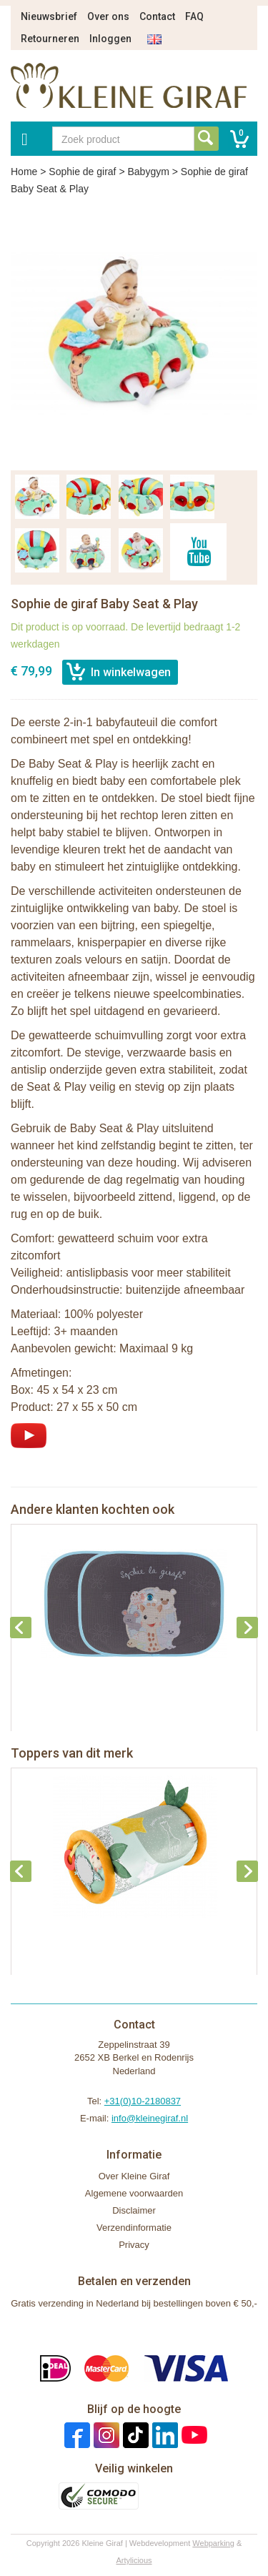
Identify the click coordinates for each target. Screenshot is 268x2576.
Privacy (134, 2244)
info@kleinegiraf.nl (149, 2118)
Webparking (213, 2543)
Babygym (148, 171)
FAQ (194, 16)
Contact (157, 16)
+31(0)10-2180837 (142, 2101)
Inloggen (110, 38)
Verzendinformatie (134, 2227)
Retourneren (50, 38)
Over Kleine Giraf (134, 2176)
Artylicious (134, 2560)
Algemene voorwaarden (134, 2193)
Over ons (108, 16)
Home (24, 171)
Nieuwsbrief (49, 16)
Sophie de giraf (82, 171)
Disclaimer (134, 2210)
